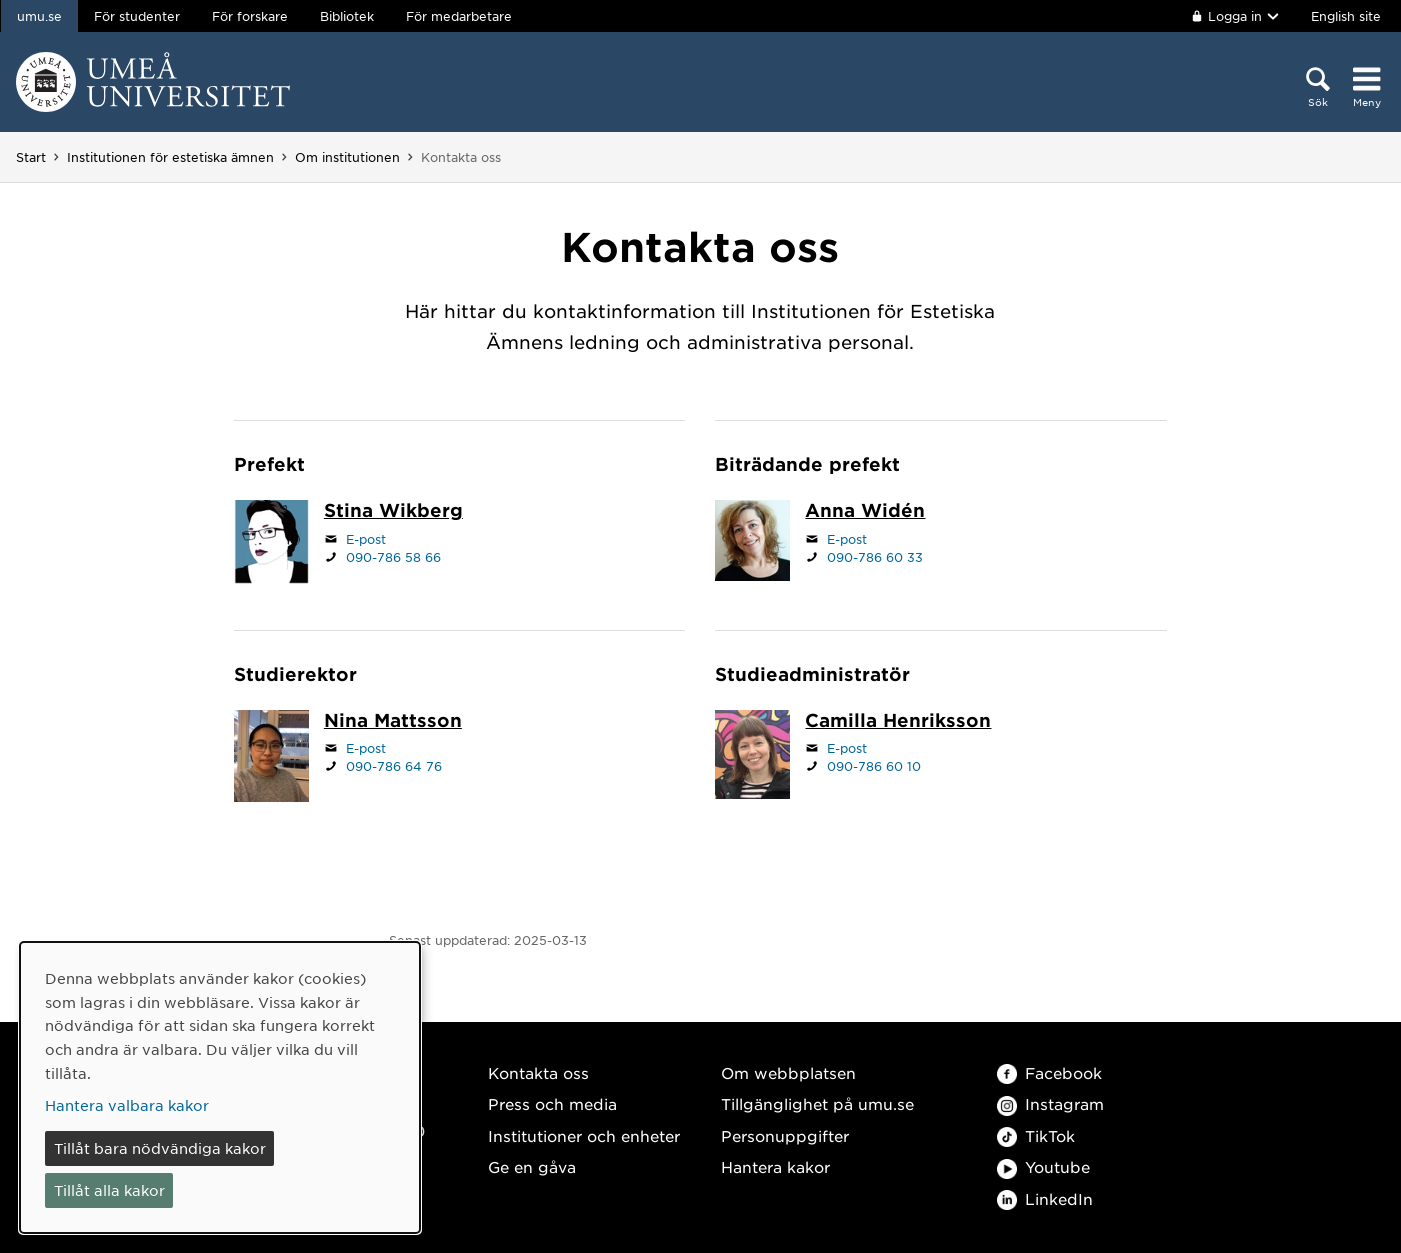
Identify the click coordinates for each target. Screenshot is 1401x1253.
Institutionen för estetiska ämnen (170, 157)
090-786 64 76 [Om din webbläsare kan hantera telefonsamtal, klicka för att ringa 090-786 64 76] (394, 766)
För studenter (137, 16)
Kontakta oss (538, 1072)
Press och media (552, 1103)
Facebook (1049, 1072)
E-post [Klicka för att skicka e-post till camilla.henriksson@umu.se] (847, 748)
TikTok (1036, 1135)
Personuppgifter (785, 1135)
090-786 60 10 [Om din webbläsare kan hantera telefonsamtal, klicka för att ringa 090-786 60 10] (874, 766)
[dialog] (220, 1087)
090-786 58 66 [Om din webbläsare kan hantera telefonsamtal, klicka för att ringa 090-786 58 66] (393, 557)
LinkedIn (1045, 1198)
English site (1346, 16)
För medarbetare (459, 16)
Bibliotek (347, 16)
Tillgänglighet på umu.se (817, 1103)
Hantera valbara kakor (127, 1105)
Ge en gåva (532, 1166)
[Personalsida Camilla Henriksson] (898, 722)
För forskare (250, 16)
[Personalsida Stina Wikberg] (393, 512)
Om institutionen (347, 157)
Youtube (1043, 1166)
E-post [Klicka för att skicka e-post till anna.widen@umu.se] (847, 539)
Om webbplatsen (788, 1072)
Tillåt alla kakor (109, 1190)
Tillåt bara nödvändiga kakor (160, 1148)
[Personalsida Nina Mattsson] (393, 722)
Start (31, 157)
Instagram (1050, 1103)
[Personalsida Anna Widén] (865, 512)
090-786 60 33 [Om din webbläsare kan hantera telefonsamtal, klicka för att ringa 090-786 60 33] (875, 557)
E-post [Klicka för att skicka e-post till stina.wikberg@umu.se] (366, 539)
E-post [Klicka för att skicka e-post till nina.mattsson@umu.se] (366, 748)
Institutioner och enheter (584, 1135)
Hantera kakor (775, 1166)
